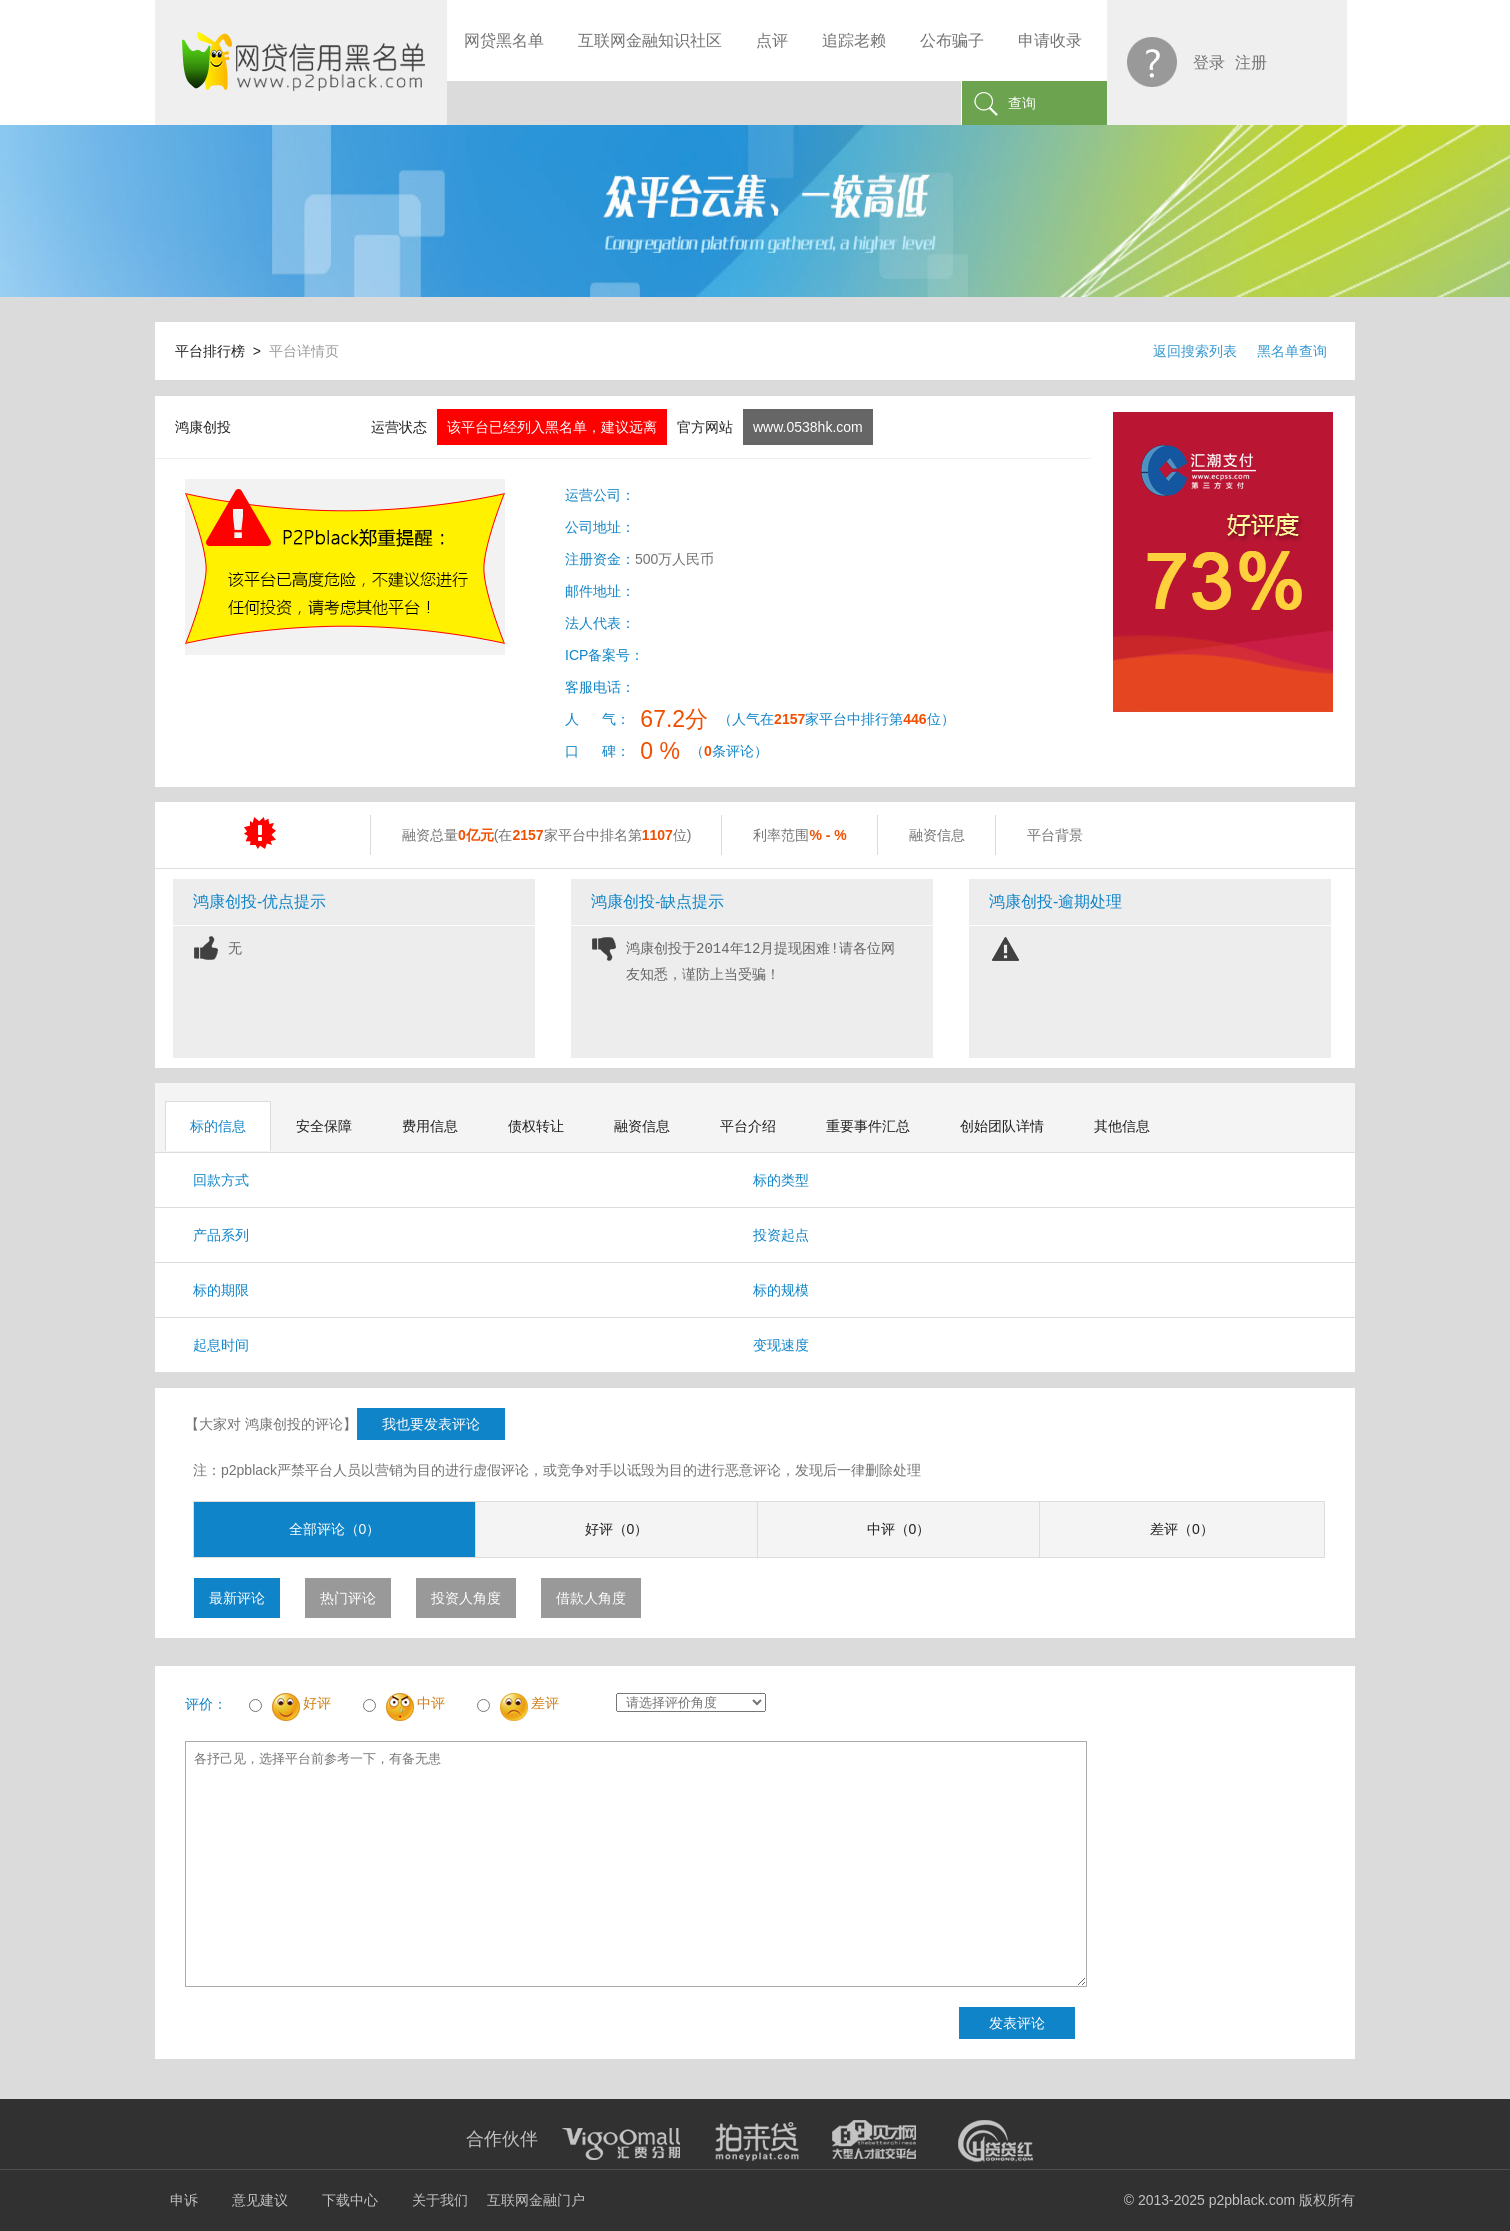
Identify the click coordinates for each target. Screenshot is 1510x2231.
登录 (1209, 62)
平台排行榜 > (222, 351)
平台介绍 (748, 1126)
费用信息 (430, 1126)
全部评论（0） (335, 1529)
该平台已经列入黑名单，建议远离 (552, 427)
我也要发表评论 (431, 1424)
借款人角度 (591, 1598)
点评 (772, 40)
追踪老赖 (854, 40)
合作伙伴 (502, 2139)
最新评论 (237, 1598)
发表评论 (1017, 2023)
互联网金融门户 (536, 2200)
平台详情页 (304, 351)
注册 (1251, 62)
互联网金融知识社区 (650, 40)
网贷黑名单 (504, 40)
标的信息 (218, 1126)
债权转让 (536, 1126)
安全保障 (324, 1126)
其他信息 (1122, 1126)
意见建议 (260, 2200)
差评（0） (1182, 1529)
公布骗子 (952, 40)
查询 (1022, 103)
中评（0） (899, 1529)
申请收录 (1050, 40)
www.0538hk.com (808, 427)
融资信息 (642, 1126)
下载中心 (350, 2200)
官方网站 (705, 427)
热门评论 (348, 1598)
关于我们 (440, 2200)
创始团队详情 (1002, 1126)
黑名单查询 (1292, 351)
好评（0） (617, 1529)
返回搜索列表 (1195, 351)
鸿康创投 (203, 427)
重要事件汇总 (868, 1126)
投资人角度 (466, 1598)
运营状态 (399, 427)
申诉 (184, 2200)
